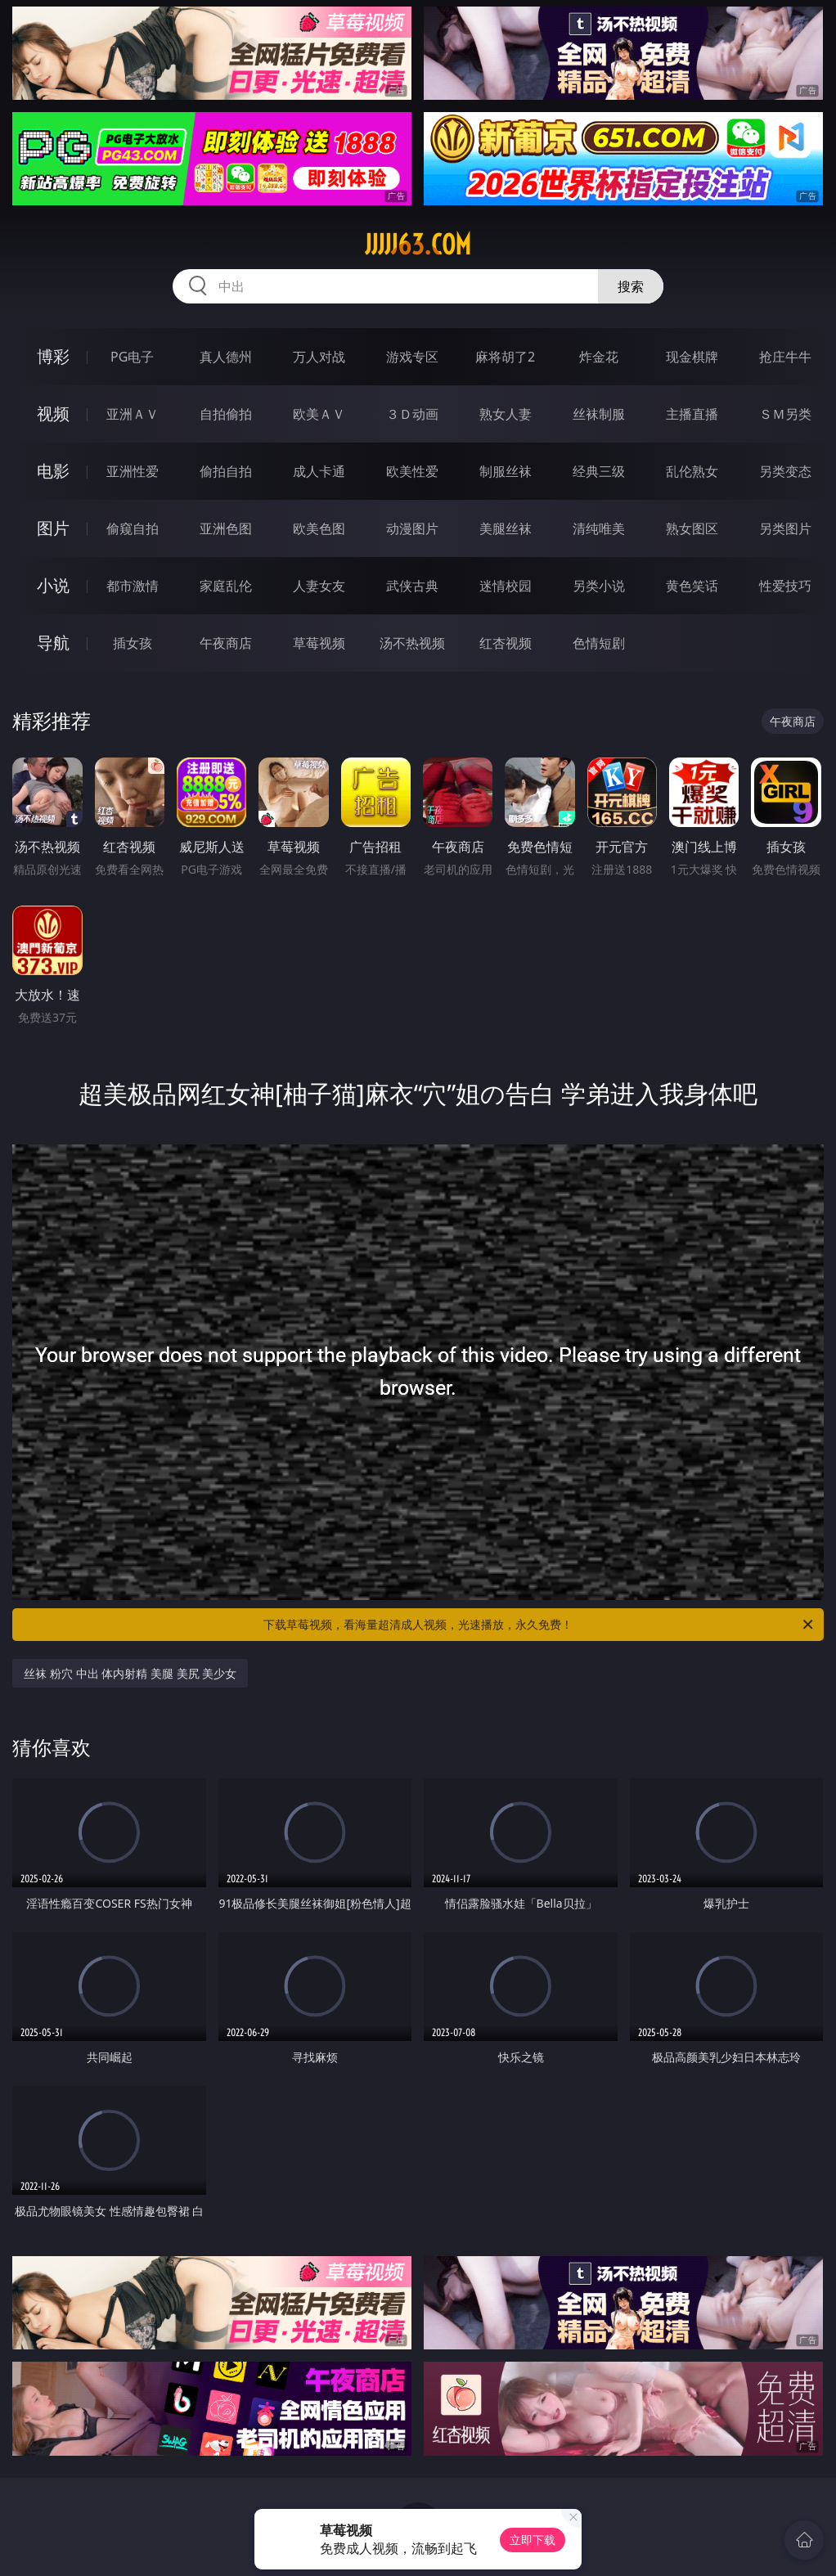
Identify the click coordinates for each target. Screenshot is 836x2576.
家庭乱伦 (226, 586)
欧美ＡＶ (319, 414)
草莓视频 (319, 643)
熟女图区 (692, 528)
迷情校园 (505, 586)
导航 (53, 643)
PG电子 (132, 357)
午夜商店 (226, 643)
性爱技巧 (785, 586)
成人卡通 (319, 471)
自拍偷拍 (226, 414)
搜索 (631, 286)
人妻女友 (319, 586)
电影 (53, 471)
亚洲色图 (226, 528)
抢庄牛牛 (785, 357)
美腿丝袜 (505, 528)
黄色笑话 (692, 586)
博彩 (53, 356)
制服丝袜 (505, 471)
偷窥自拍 (132, 528)
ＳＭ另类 (785, 414)
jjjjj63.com (418, 244)
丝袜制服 (599, 414)
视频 (53, 413)
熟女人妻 (505, 414)
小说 (53, 585)
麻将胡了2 (505, 357)
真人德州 (226, 357)
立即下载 (532, 2539)
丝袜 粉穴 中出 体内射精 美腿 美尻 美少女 (130, 1673)
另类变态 (785, 471)
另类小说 (599, 586)
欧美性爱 (412, 471)
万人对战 (319, 357)
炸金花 (598, 357)
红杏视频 (505, 643)
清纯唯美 (599, 528)
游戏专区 (412, 357)
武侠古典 (412, 586)
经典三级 (599, 471)
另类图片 (785, 528)
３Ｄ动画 (412, 414)
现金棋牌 (692, 357)
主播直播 (692, 414)
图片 (53, 528)
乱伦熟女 (692, 471)
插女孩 (132, 643)
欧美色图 (319, 528)
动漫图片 (412, 528)
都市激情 (132, 586)
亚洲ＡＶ (132, 414)
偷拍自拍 (226, 471)
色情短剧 (599, 643)
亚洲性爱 (132, 471)
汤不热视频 (412, 643)
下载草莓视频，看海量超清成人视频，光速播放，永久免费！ (539, 1624)
